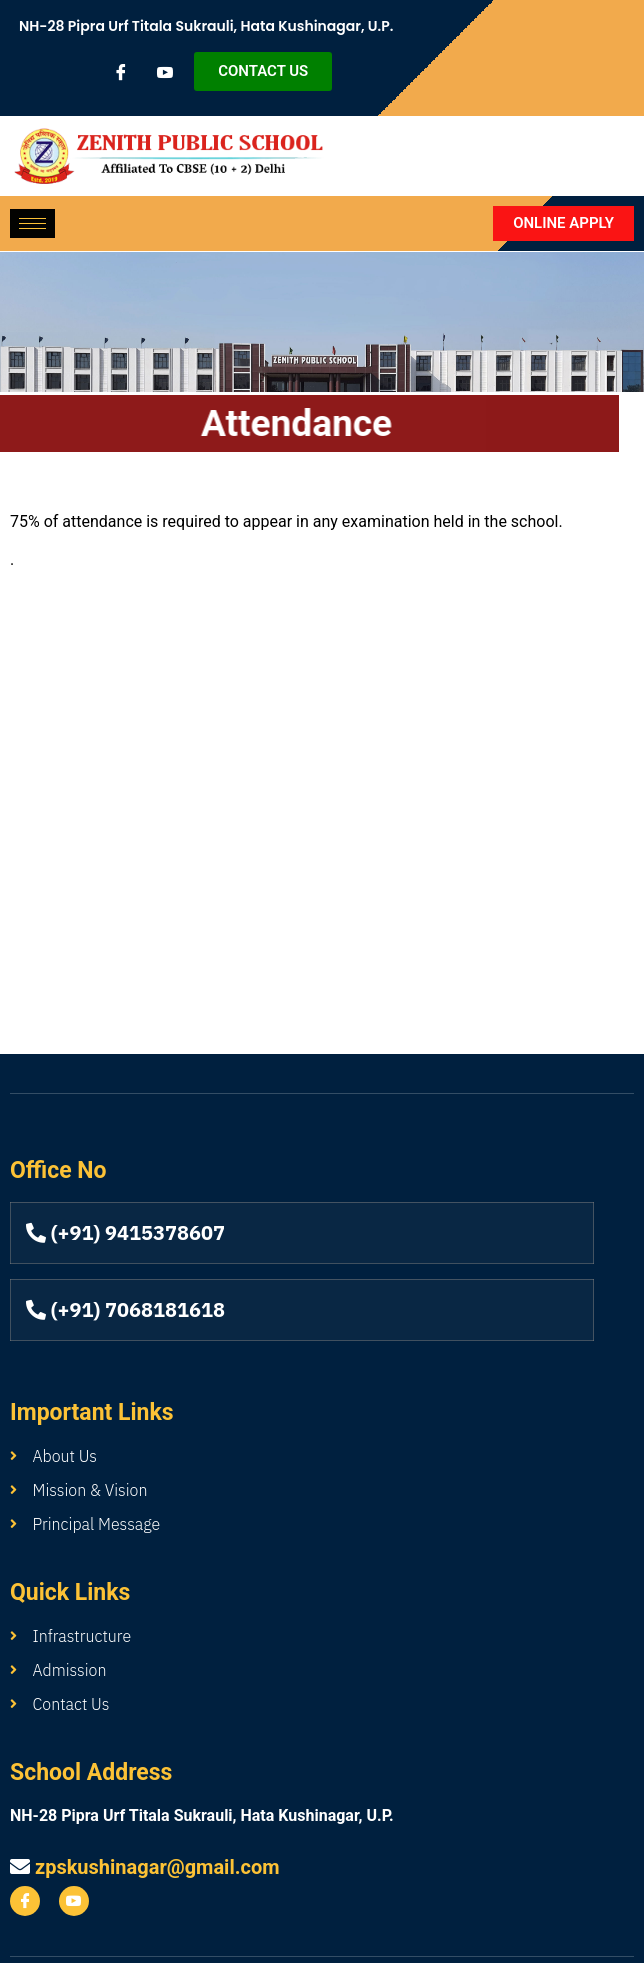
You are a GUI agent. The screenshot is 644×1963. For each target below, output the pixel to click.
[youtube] (165, 72)
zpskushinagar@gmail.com (157, 1867)
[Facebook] (121, 72)
